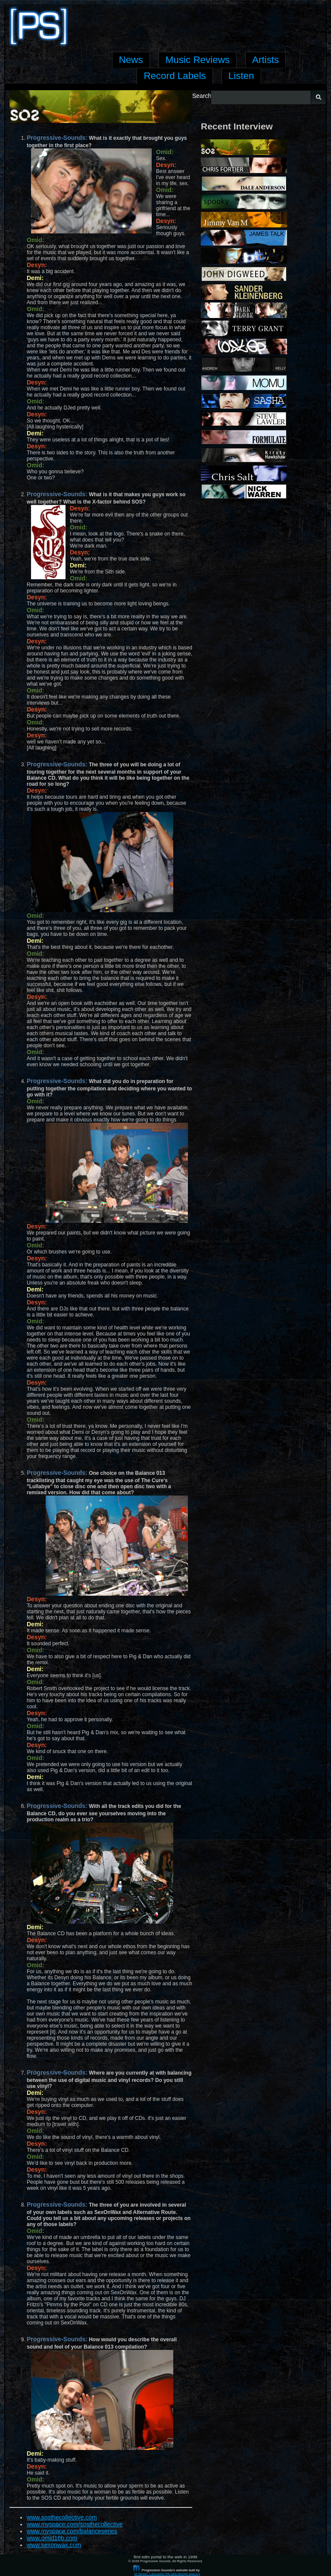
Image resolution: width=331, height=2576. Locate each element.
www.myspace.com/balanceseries (72, 2531)
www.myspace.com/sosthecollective (75, 2524)
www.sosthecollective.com (62, 2517)
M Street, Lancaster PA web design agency (167, 2574)
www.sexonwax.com (54, 2544)
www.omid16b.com (52, 2538)
